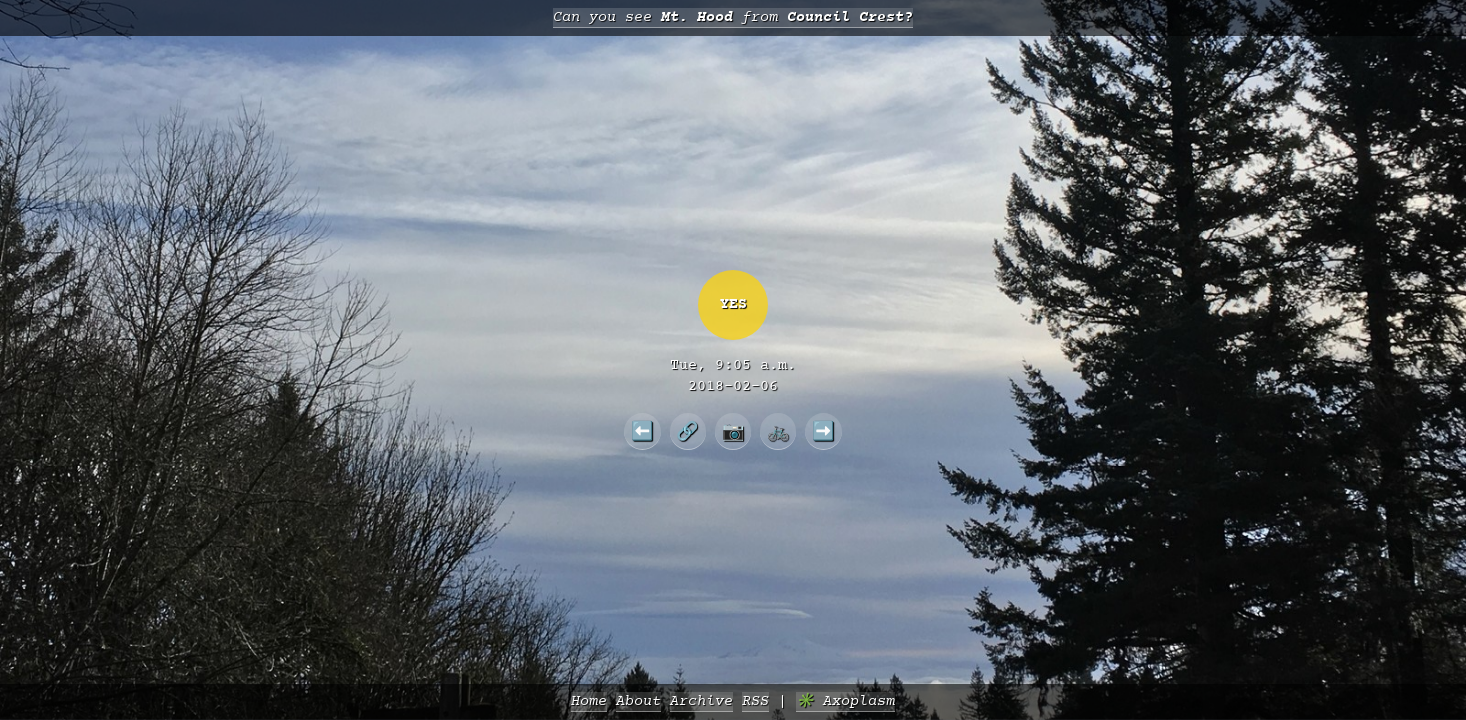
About (638, 701)
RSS (755, 701)
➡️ (823, 431)
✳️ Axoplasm (845, 701)
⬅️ (642, 431)
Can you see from (733, 17)
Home (589, 701)
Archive (701, 701)
